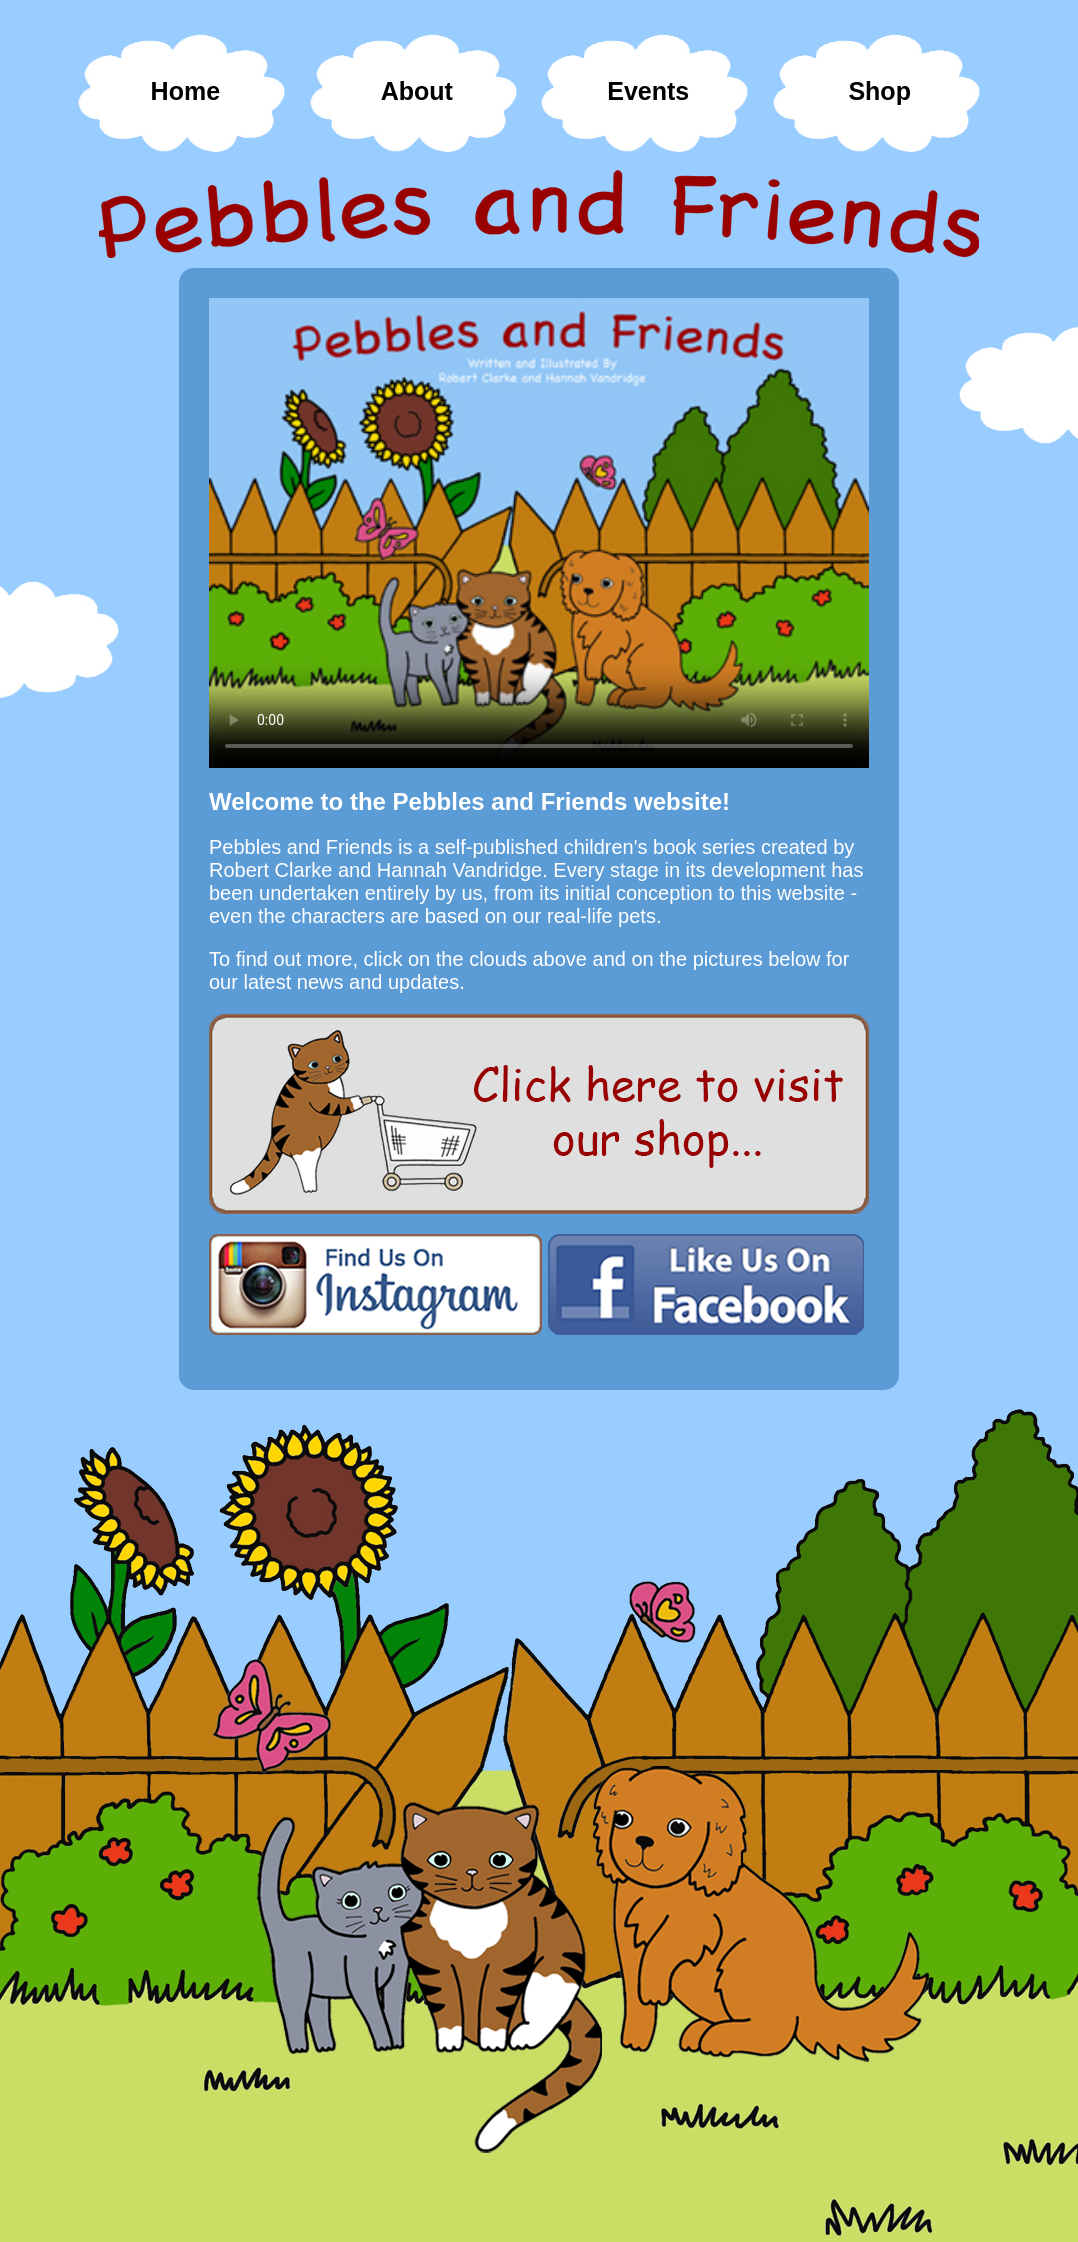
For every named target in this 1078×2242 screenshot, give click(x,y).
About (417, 91)
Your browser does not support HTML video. (539, 533)
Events (648, 91)
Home (185, 91)
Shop (879, 91)
